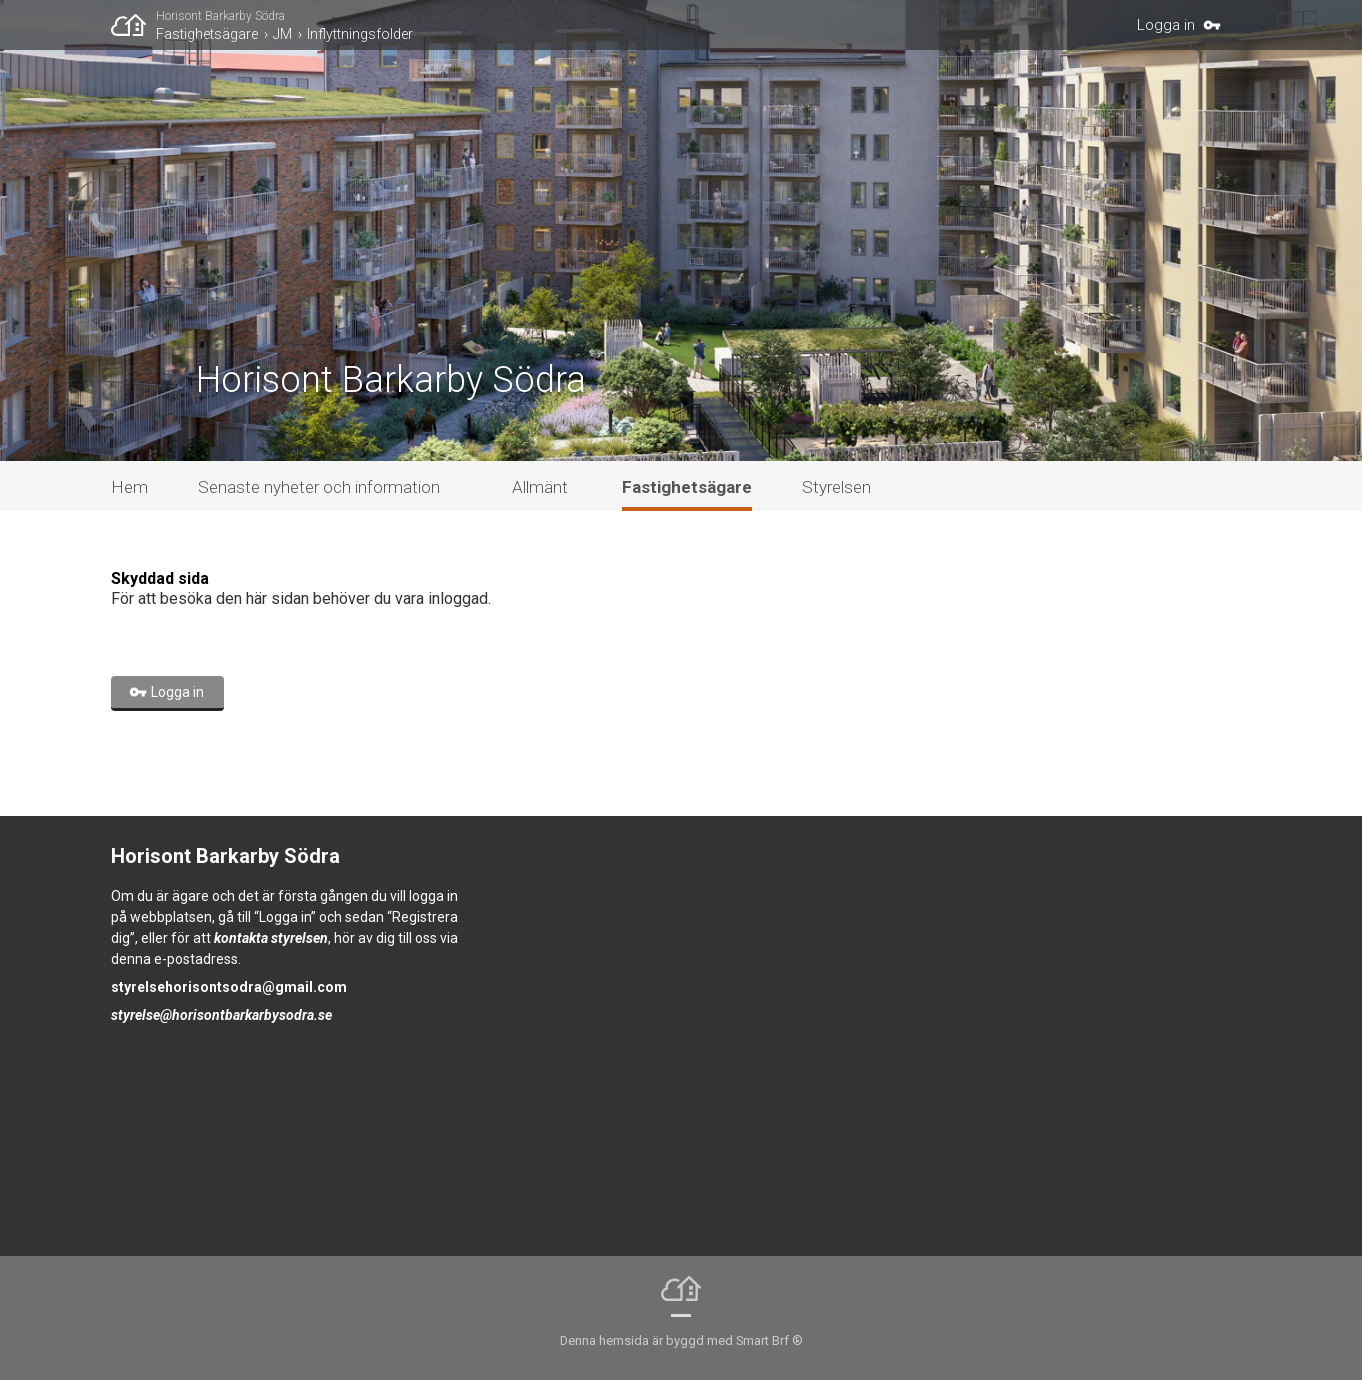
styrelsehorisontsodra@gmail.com (229, 987)
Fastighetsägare (207, 34)
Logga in (1166, 25)
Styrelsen (836, 487)
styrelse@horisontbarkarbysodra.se (221, 1015)
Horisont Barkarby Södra (220, 16)
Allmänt (540, 487)
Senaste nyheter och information (319, 487)
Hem (129, 487)
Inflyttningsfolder (360, 34)
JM (282, 34)
